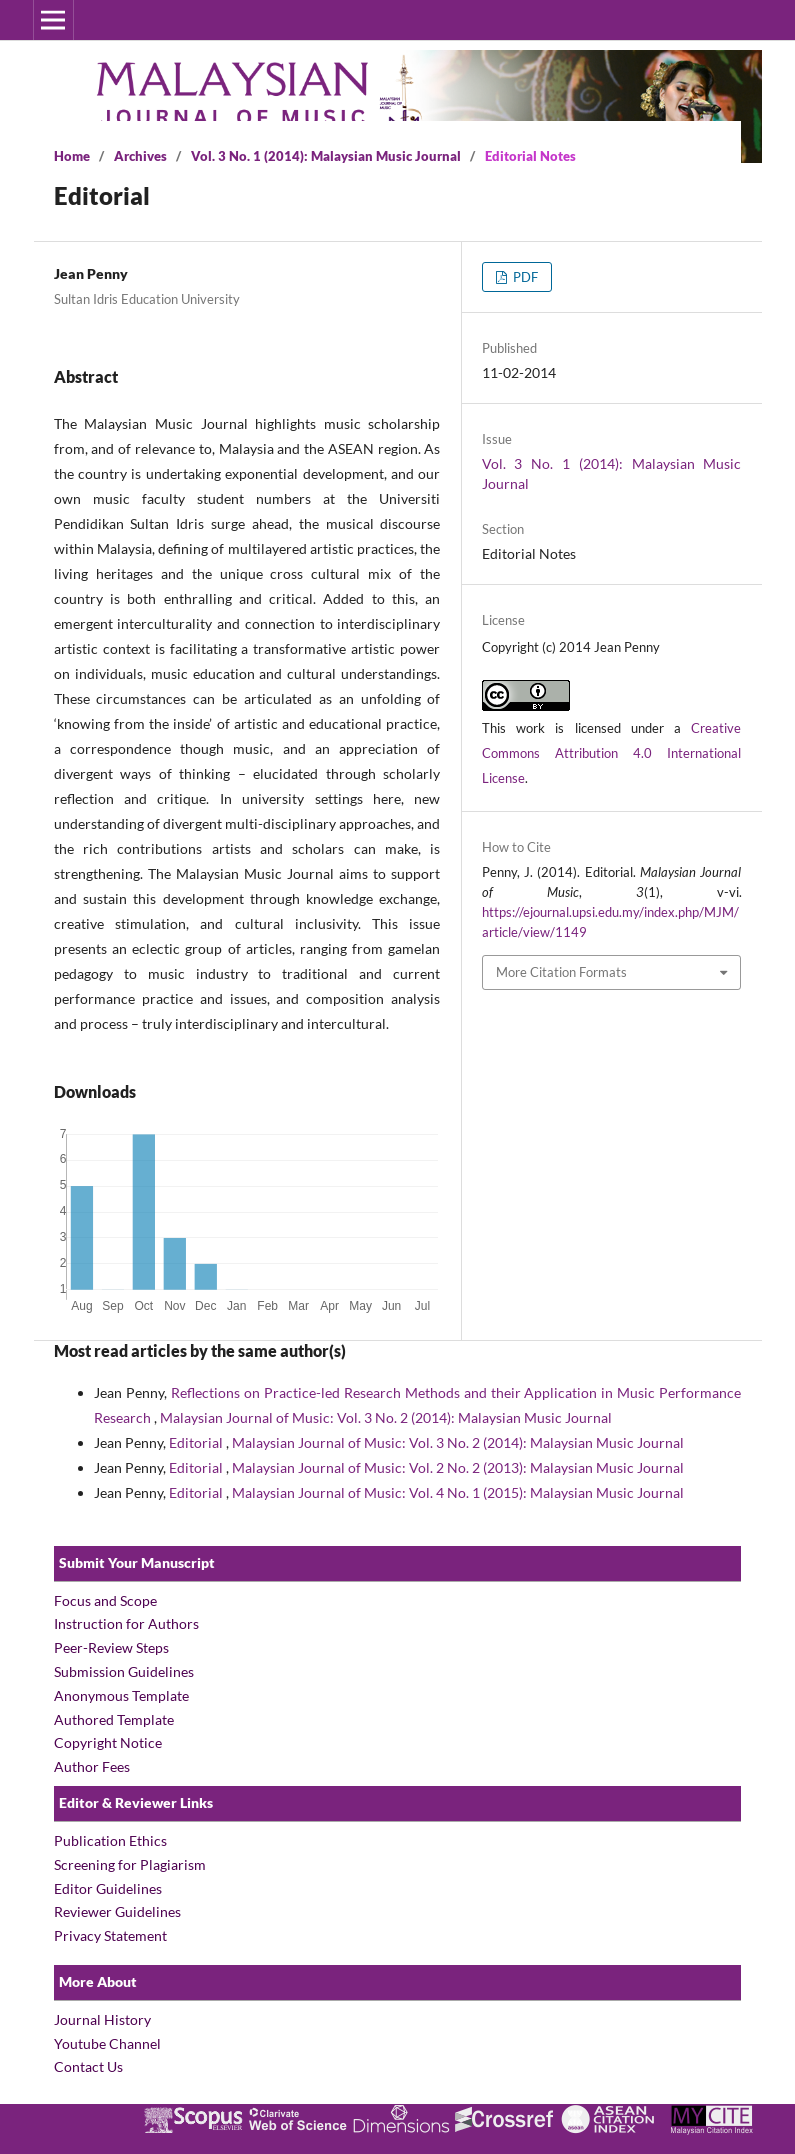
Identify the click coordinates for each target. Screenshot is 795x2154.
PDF (524, 277)
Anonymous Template (121, 1695)
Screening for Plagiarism (130, 1864)
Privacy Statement (110, 1935)
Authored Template (114, 1719)
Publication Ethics (110, 1840)
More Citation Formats (561, 972)
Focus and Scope (107, 1600)
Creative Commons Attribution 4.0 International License (612, 753)
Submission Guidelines (124, 1671)
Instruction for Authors (126, 1623)
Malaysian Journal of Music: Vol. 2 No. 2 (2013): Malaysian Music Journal (458, 1467)
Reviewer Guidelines (117, 1911)
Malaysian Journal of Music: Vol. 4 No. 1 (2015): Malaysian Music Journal (458, 1492)
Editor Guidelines (108, 1888)
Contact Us (88, 2066)
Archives (140, 156)
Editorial (197, 1442)
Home (72, 156)
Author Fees (92, 1766)
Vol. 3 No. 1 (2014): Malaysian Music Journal (326, 156)
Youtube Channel (107, 2043)
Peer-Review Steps (111, 1647)
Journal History (102, 2019)
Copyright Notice (108, 1742)
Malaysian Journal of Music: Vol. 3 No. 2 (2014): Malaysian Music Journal (386, 1417)
